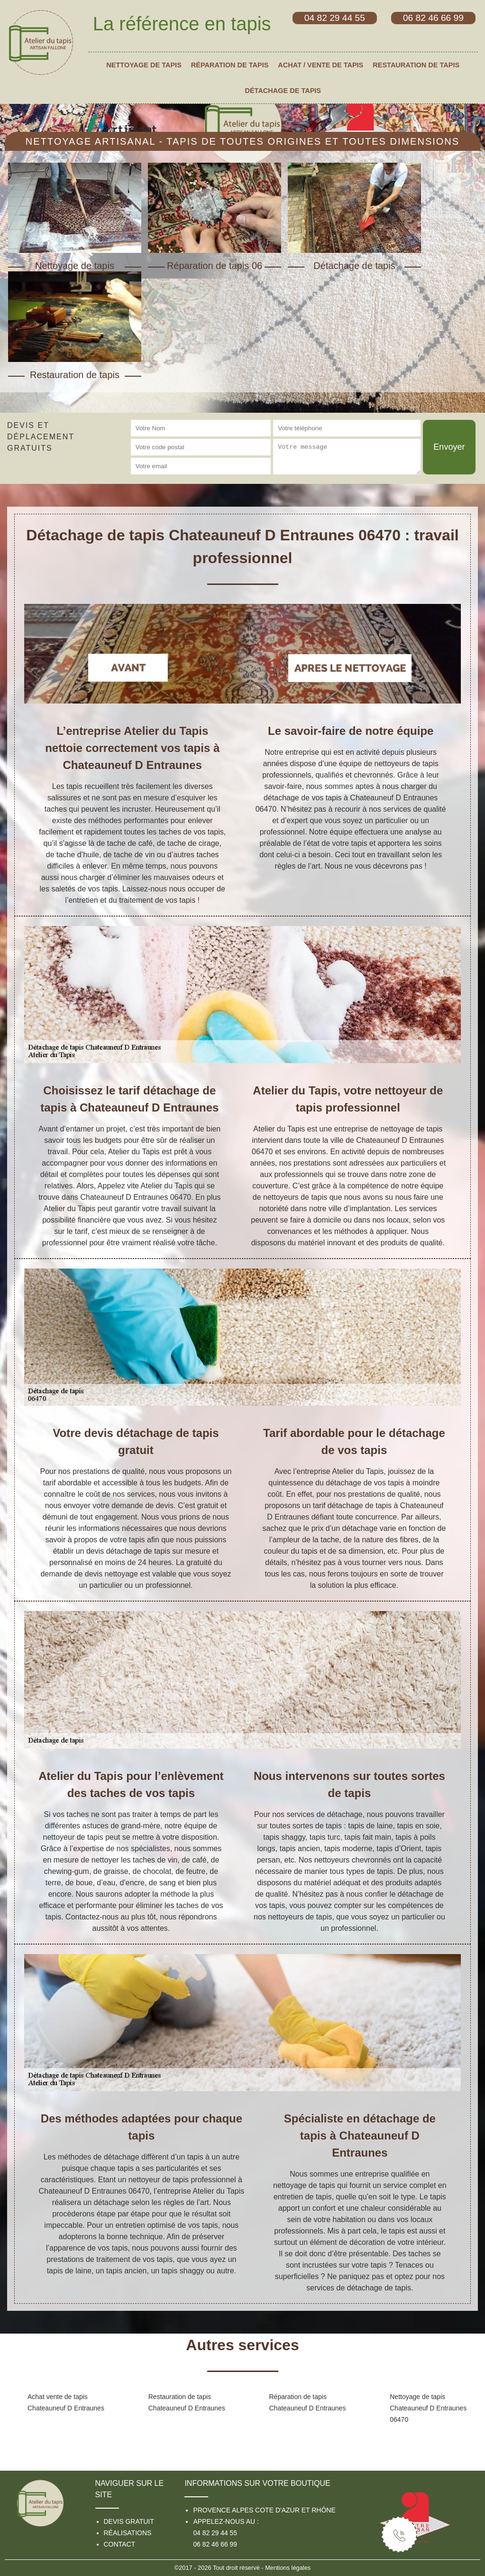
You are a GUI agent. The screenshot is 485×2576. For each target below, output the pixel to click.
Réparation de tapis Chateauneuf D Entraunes (307, 2402)
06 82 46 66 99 (215, 2544)
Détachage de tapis (283, 90)
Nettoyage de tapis (143, 65)
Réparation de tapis (230, 65)
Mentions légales (288, 2567)
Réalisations (128, 2533)
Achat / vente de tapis (320, 65)
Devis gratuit (129, 2521)
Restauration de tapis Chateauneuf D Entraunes (186, 2402)
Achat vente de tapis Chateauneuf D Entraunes (65, 2402)
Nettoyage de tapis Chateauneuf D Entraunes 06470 (428, 2408)
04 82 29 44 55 (215, 2533)
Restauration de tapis (416, 65)
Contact (120, 2544)
